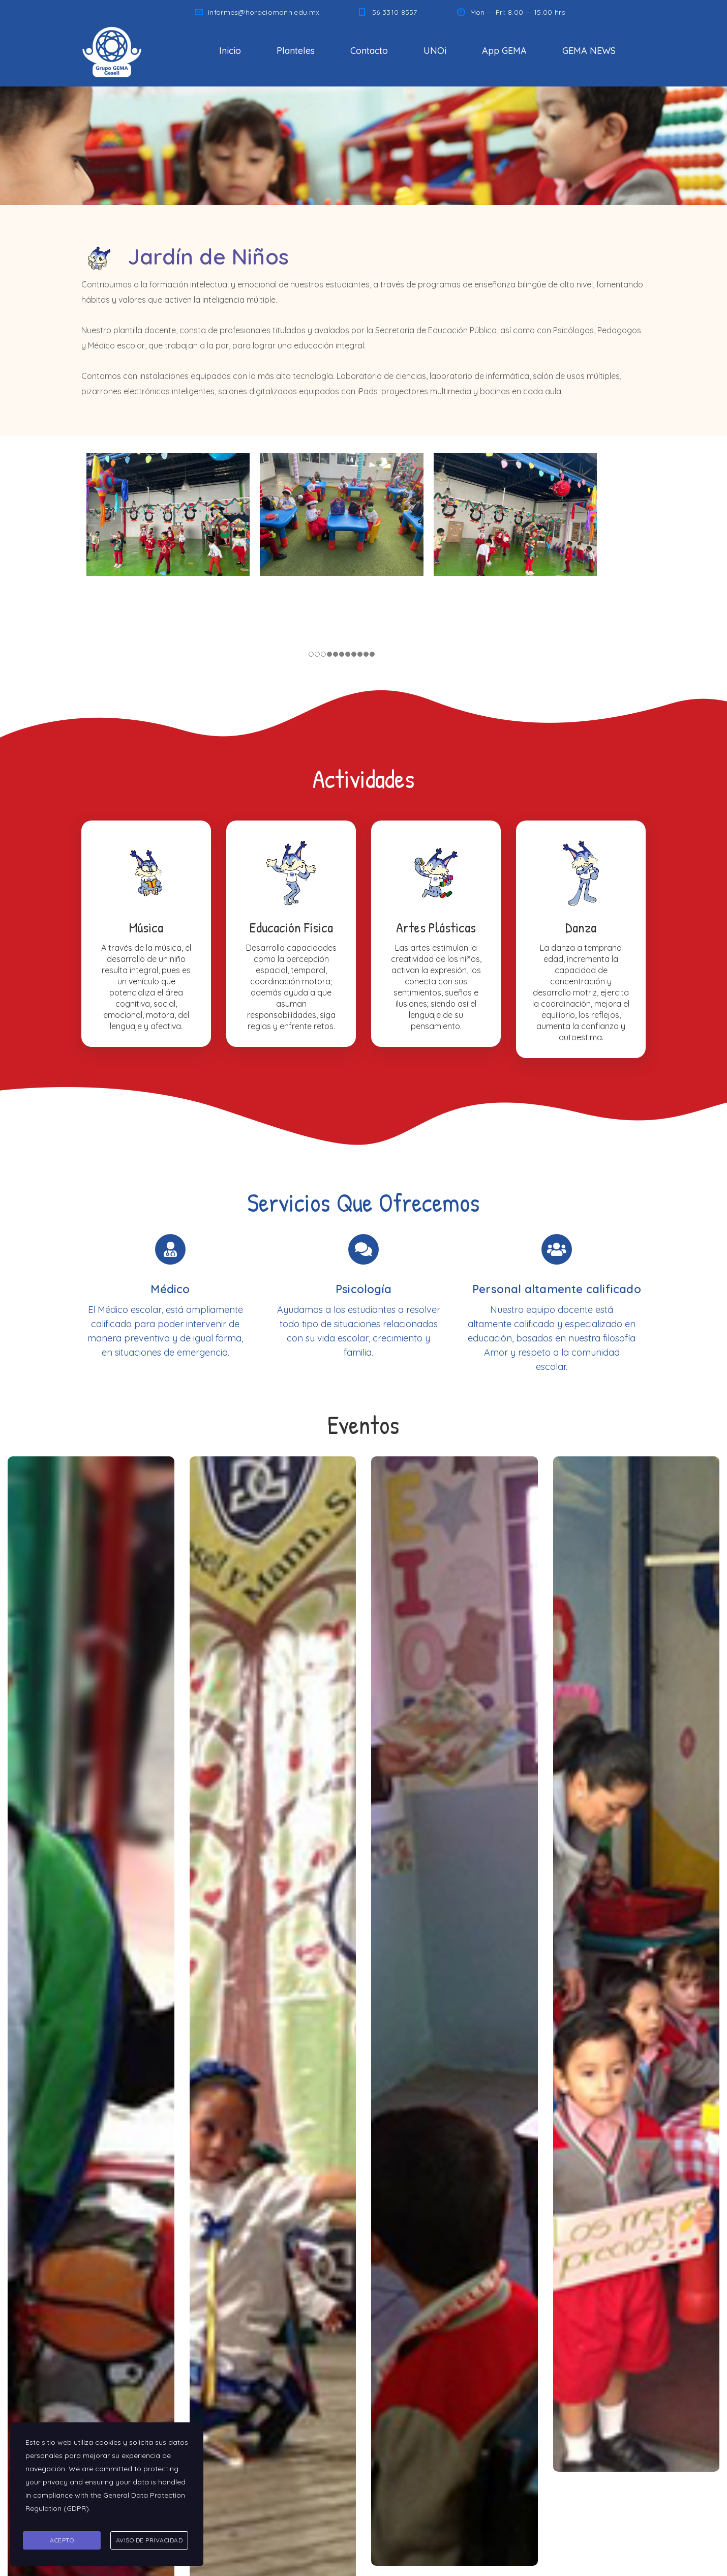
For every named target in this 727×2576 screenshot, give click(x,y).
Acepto (62, 2541)
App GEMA (504, 50)
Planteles (296, 50)
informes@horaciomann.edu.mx (263, 12)
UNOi (434, 50)
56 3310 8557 (394, 12)
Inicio (230, 50)
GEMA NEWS (589, 50)
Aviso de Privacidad (149, 2541)
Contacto (369, 50)
